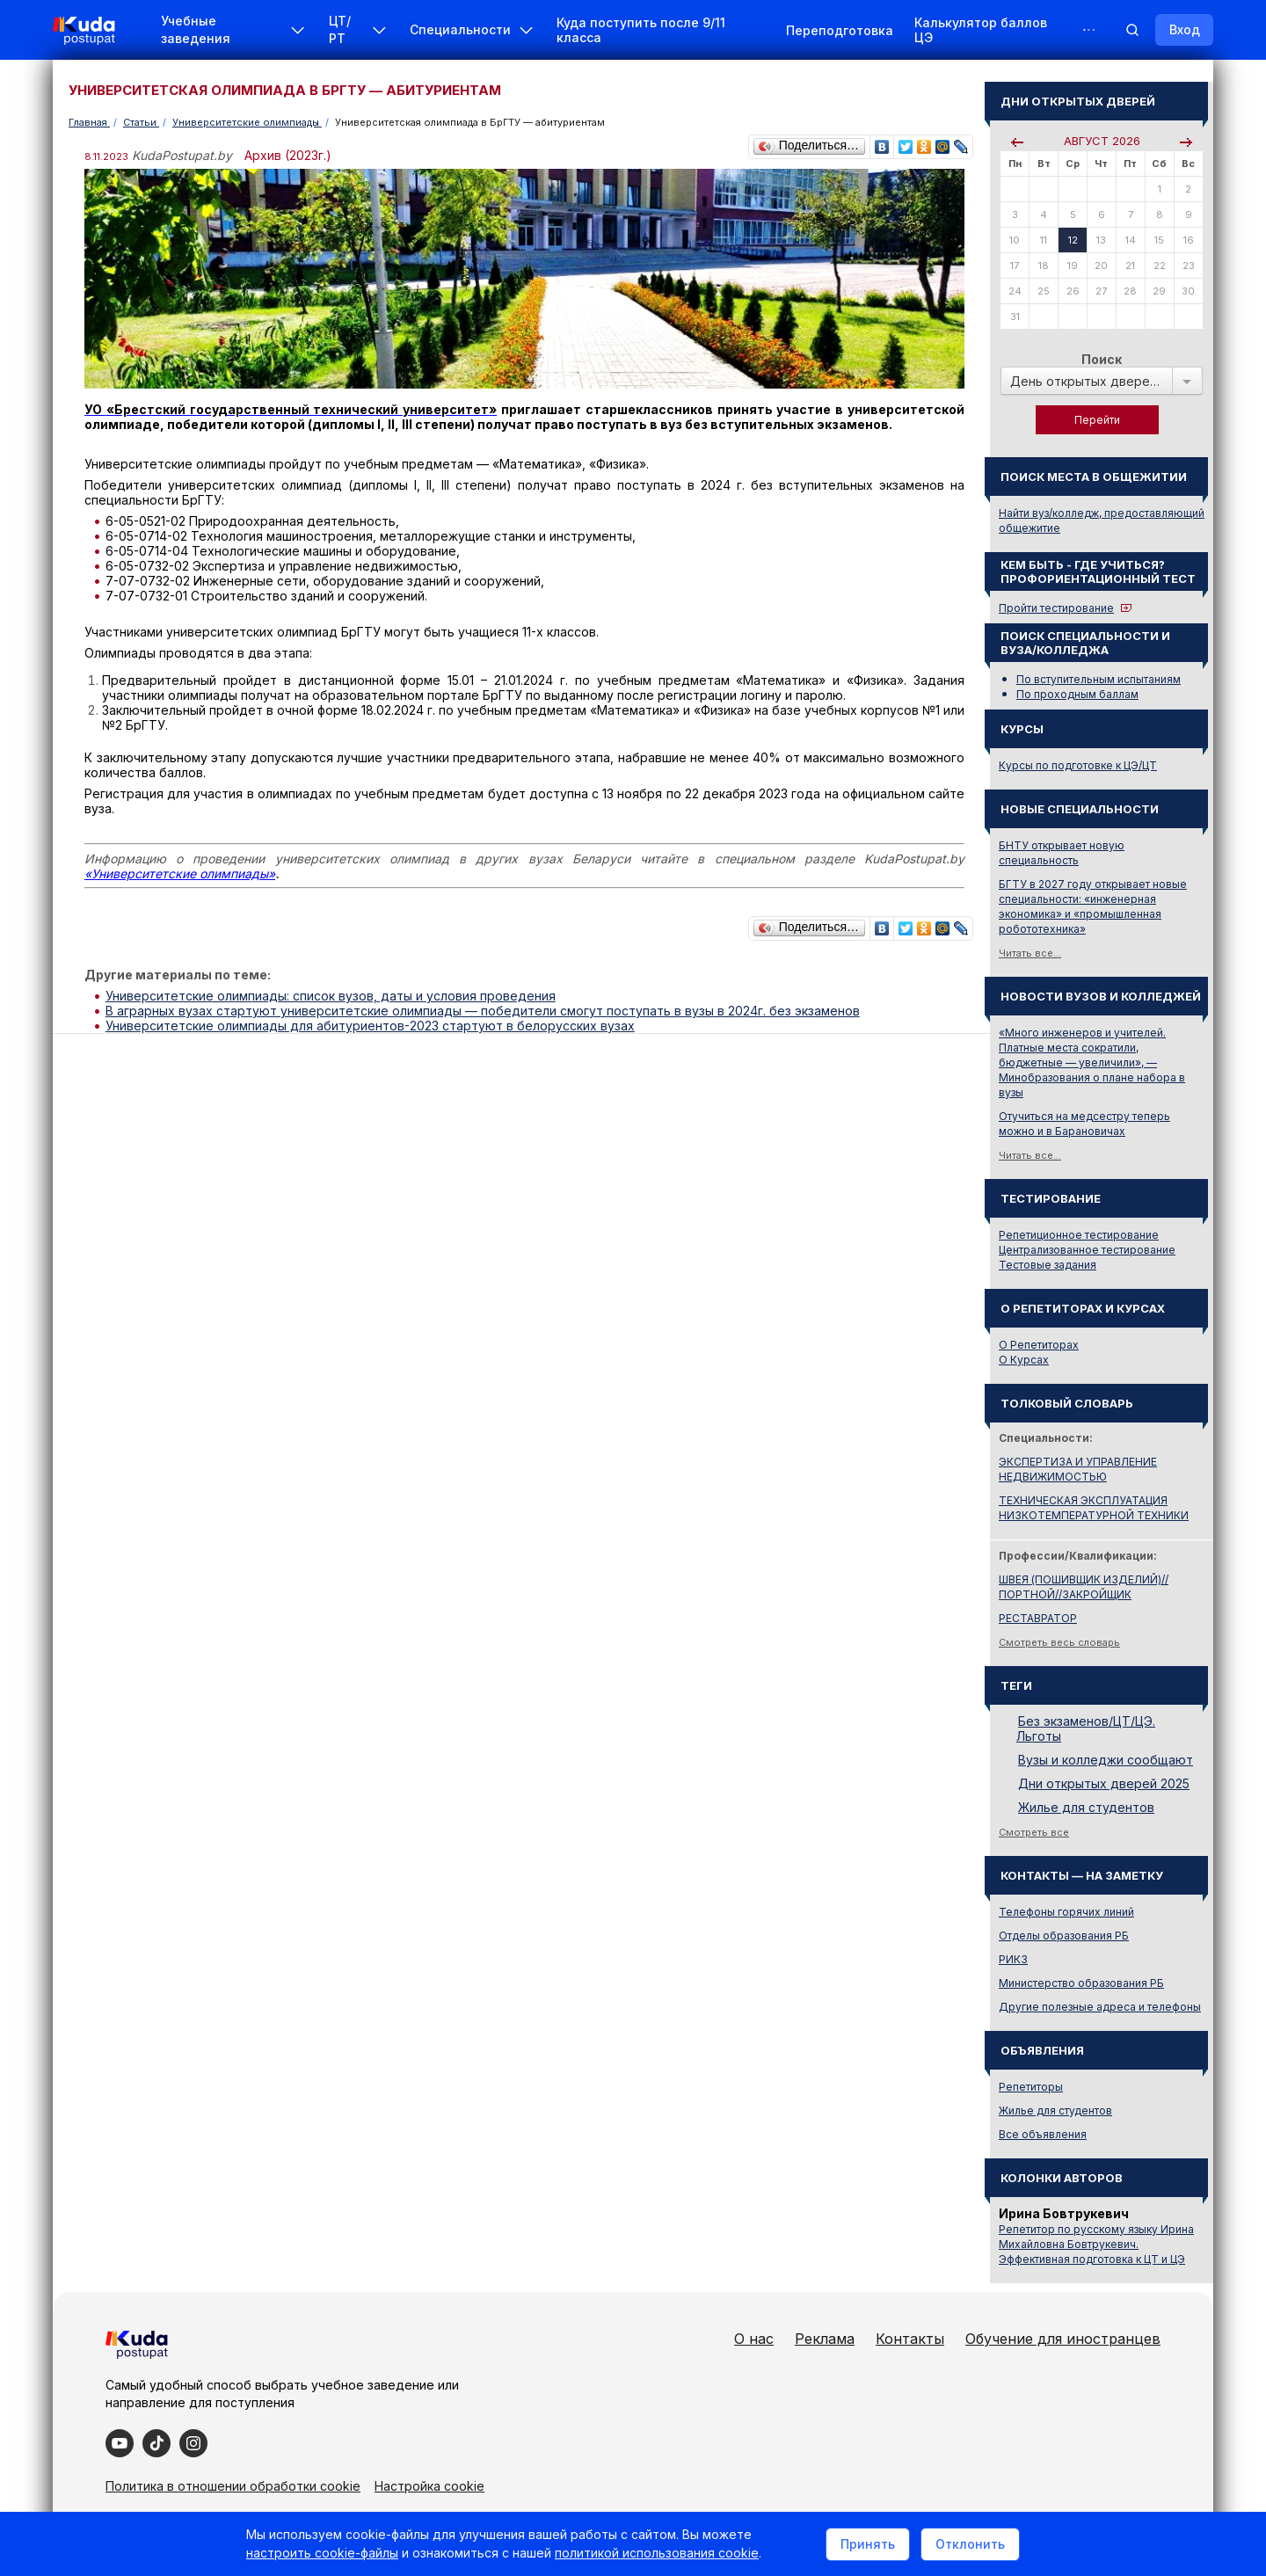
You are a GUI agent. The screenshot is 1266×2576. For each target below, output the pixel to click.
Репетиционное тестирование (1079, 1234)
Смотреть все (1034, 1832)
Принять (867, 2543)
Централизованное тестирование (1087, 1249)
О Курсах (1024, 1359)
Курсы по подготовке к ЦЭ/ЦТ (1078, 765)
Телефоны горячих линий (1066, 1911)
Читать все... (1030, 953)
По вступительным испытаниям (1098, 679)
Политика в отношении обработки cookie (233, 2485)
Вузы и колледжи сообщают (1105, 1759)
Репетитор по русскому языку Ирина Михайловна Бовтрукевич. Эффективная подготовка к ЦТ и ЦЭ (1096, 2244)
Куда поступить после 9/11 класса (641, 30)
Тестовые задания (1047, 1264)
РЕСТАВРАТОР (1038, 1618)
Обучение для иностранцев (1062, 2338)
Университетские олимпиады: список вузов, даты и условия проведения (331, 995)
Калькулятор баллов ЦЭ (980, 30)
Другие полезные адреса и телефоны (1100, 2006)
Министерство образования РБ (1081, 1983)
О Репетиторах (1039, 1344)
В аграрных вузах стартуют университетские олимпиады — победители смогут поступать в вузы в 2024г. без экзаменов (483, 1010)
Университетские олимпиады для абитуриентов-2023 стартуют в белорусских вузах (370, 1025)
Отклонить (970, 2543)
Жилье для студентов (1086, 1807)
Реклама (825, 2338)
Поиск (1101, 359)
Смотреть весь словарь (1059, 1642)
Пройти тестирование (1056, 608)
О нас (754, 2338)
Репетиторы (1031, 2086)
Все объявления (1043, 2134)
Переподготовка (839, 30)
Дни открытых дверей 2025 (1104, 1783)
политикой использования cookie (657, 2552)
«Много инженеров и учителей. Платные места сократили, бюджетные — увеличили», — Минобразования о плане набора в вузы (1092, 1062)
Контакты (910, 2338)
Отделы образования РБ (1064, 1935)
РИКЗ (1013, 1959)
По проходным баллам (1077, 694)
